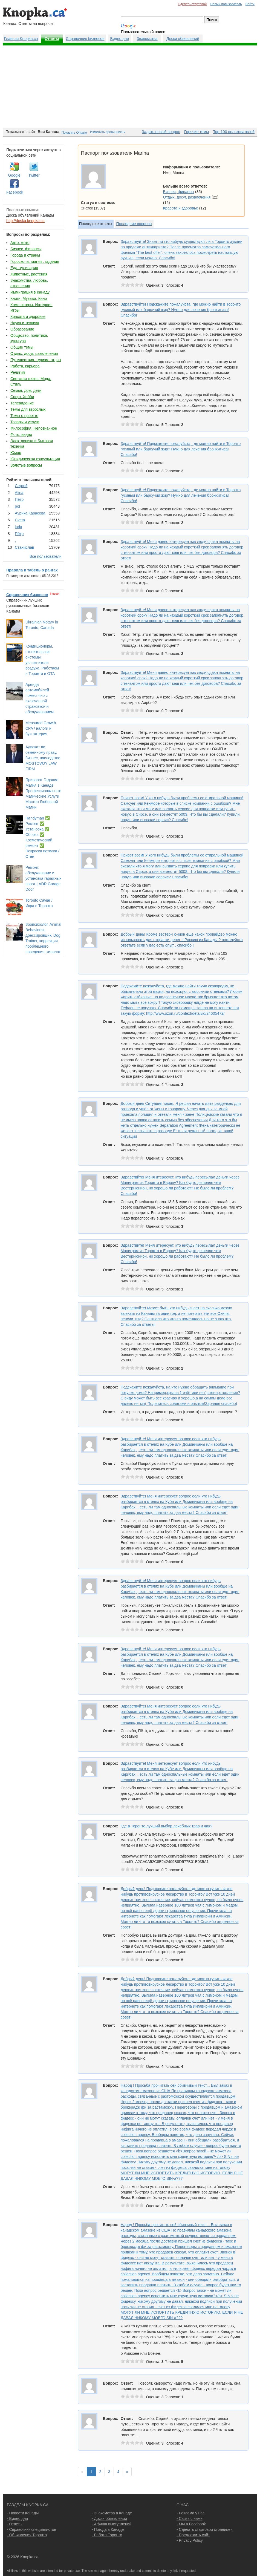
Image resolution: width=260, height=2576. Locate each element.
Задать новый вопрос (161, 132)
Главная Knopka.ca (21, 38)
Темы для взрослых (27, 409)
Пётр (19, 499)
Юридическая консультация (35, 459)
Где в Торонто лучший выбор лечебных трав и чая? (166, 1826)
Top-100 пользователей (234, 132)
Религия (17, 372)
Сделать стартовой (192, 4)
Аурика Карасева (30, 513)
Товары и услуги (24, 422)
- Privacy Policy (190, 2540)
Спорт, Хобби (22, 397)
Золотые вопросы (26, 465)
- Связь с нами (190, 2518)
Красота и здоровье (27, 316)
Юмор (15, 452)
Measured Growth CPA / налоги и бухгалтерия (40, 728)
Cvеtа (20, 520)
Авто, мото (19, 242)
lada (18, 527)
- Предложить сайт (193, 2535)
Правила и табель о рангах (32, 570)
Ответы (52, 38)
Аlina (19, 492)
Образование (22, 329)
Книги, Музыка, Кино (28, 298)
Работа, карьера (25, 366)
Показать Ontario (74, 132)
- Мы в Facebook (191, 2524)
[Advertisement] (130, 86)
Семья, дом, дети (25, 390)
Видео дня (119, 38)
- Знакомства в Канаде (112, 2513)
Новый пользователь (226, 4)
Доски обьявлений (182, 38)
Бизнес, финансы (25, 249)
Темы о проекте (24, 415)
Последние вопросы (134, 224)
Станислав (24, 547)
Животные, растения (28, 274)
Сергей (21, 486)
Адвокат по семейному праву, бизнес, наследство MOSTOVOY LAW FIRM (42, 758)
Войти (250, 4)
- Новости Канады (23, 2513)
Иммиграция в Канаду (30, 292)
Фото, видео (21, 434)
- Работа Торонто (107, 2535)
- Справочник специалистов (31, 2529)
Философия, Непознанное (33, 428)
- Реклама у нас (190, 2513)
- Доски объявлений (109, 2518)
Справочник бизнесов (85, 38)
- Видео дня (17, 2518)
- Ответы (14, 2524)
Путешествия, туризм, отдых (35, 360)
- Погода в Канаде (108, 2529)
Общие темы (21, 347)
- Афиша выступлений (111, 2524)
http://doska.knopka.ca (25, 221)
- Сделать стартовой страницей (205, 2529)
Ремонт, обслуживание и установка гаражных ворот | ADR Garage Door (43, 878)
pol (17, 506)
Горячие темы (196, 132)
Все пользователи (46, 556)
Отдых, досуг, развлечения (34, 353)
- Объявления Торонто (27, 2535)
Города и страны (25, 255)
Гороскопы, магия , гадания (34, 261)
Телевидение (22, 403)
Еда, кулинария (24, 268)
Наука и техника (24, 323)
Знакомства (147, 38)
